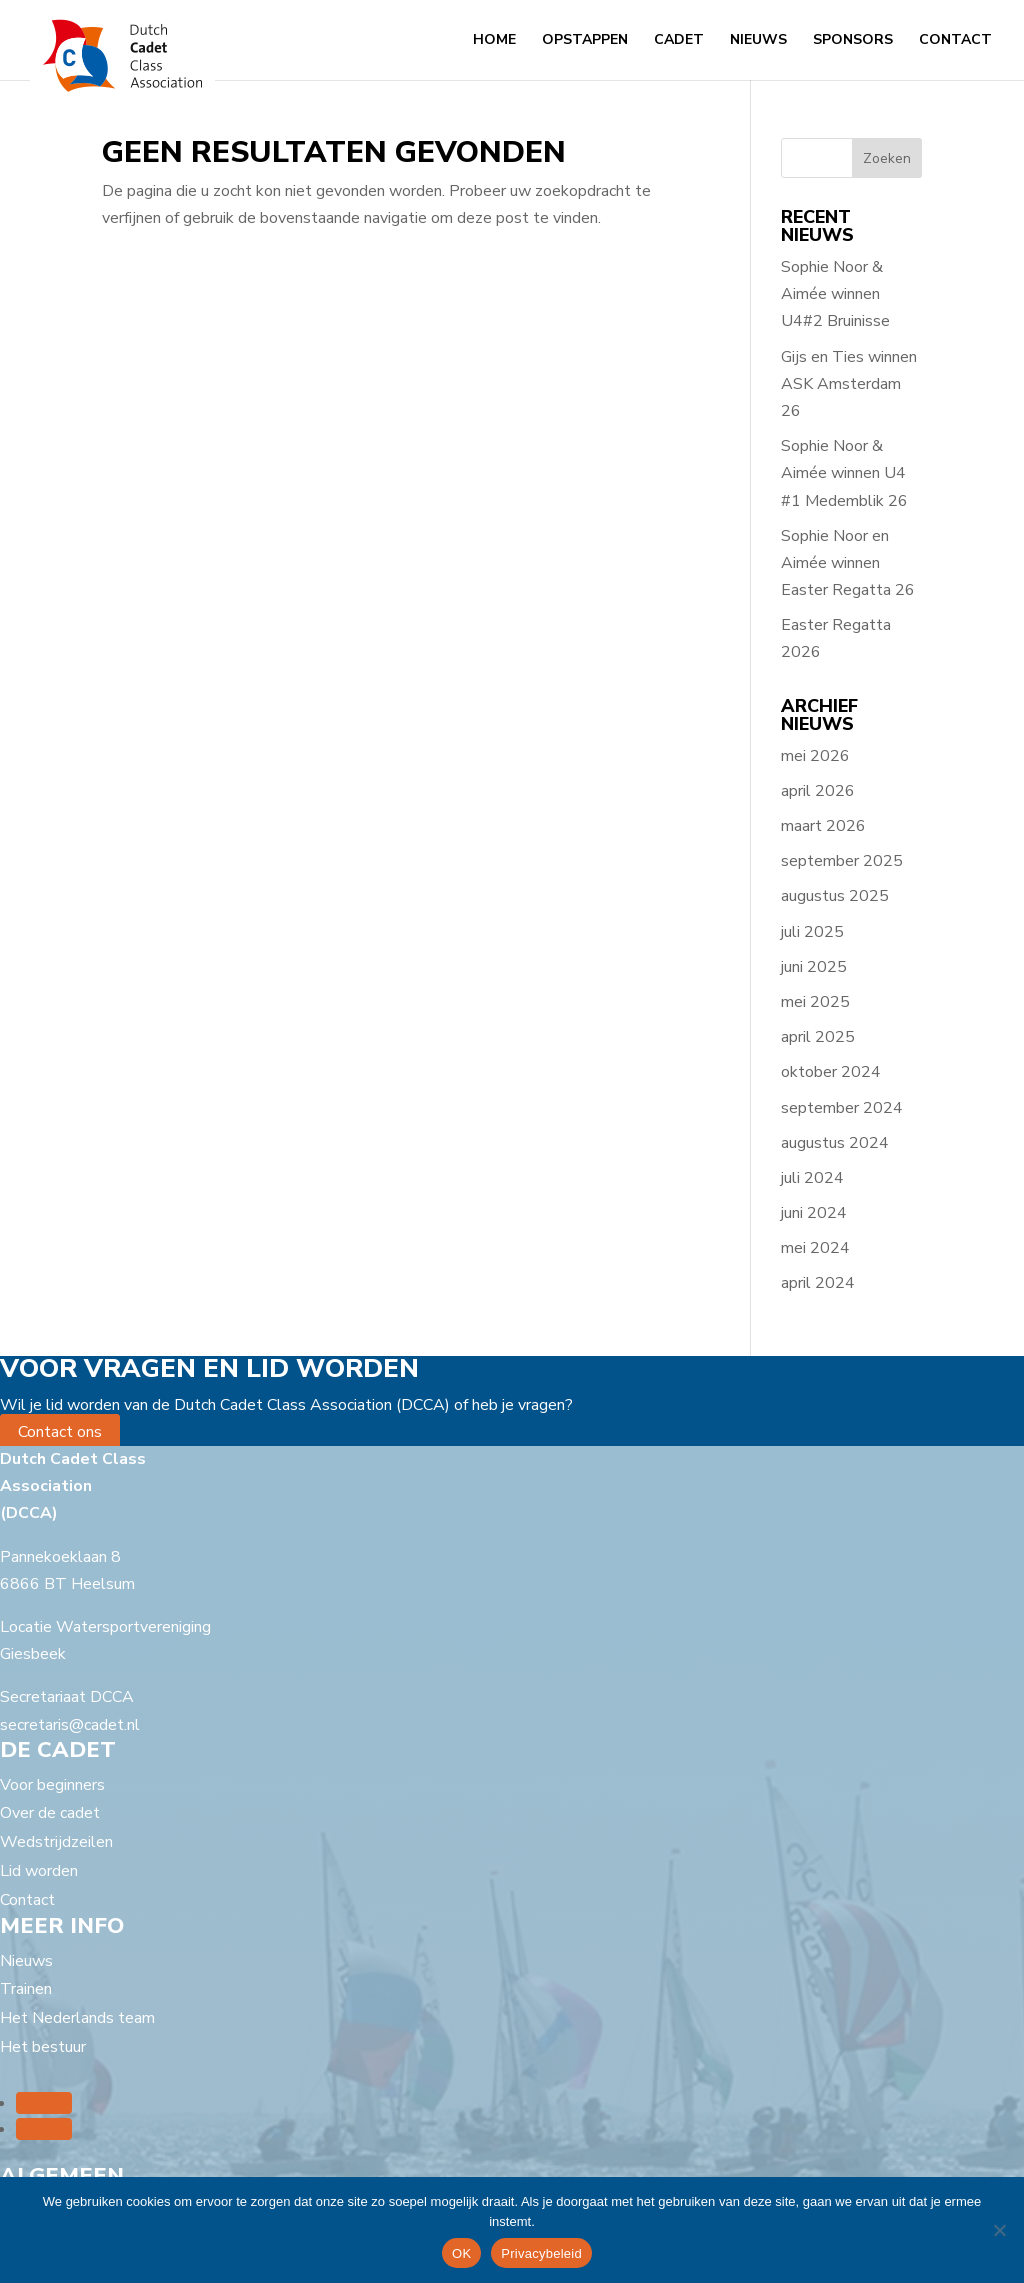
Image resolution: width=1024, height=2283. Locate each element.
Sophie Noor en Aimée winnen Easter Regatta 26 (848, 563)
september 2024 (842, 1108)
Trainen (26, 1989)
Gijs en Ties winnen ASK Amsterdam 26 (849, 384)
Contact (955, 41)
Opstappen (585, 41)
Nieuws (758, 41)
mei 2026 (815, 756)
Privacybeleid (541, 2253)
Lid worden (39, 1871)
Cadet (679, 41)
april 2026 (818, 791)
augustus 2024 (835, 1143)
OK (461, 2253)
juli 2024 (812, 1178)
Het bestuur (43, 2047)
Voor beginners (52, 1785)
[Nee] (999, 2230)
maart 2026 (823, 826)
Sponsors (853, 41)
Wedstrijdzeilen (56, 1842)
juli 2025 (812, 932)
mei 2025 (815, 1002)
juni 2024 (814, 1213)
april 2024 (818, 1283)
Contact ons (60, 1432)
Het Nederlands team (77, 2018)
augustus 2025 (835, 896)
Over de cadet (50, 1813)
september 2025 (842, 861)
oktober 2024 (831, 1072)
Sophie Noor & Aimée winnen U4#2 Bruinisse (835, 294)
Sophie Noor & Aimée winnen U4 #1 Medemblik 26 (844, 473)
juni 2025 (814, 967)
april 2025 (818, 1037)
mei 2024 (815, 1248)
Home (494, 41)
